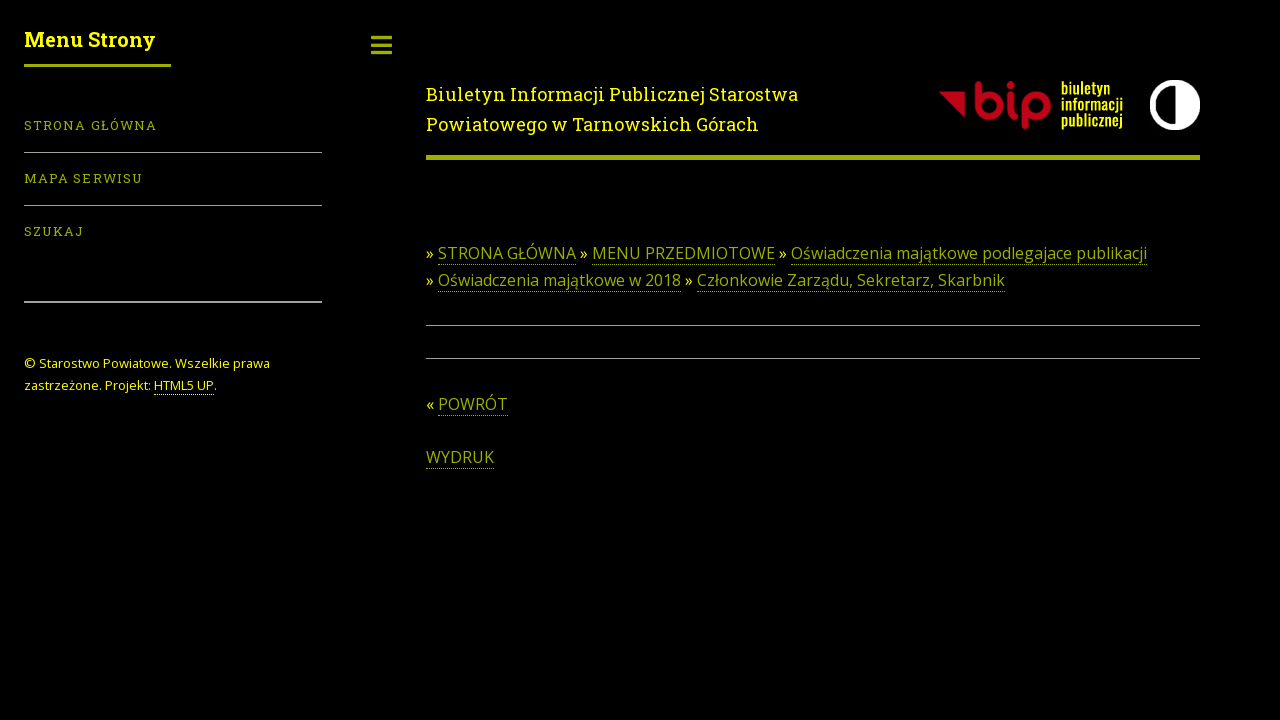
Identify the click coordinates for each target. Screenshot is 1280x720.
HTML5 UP (184, 385)
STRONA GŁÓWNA (507, 253)
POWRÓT (473, 404)
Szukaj (54, 231)
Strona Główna (90, 125)
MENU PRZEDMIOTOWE (683, 253)
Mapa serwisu (83, 178)
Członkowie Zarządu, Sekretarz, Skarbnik (851, 280)
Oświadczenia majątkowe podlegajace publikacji (969, 253)
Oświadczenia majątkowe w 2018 (559, 280)
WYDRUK (460, 457)
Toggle (382, 45)
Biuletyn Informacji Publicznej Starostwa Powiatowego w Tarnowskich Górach (612, 109)
